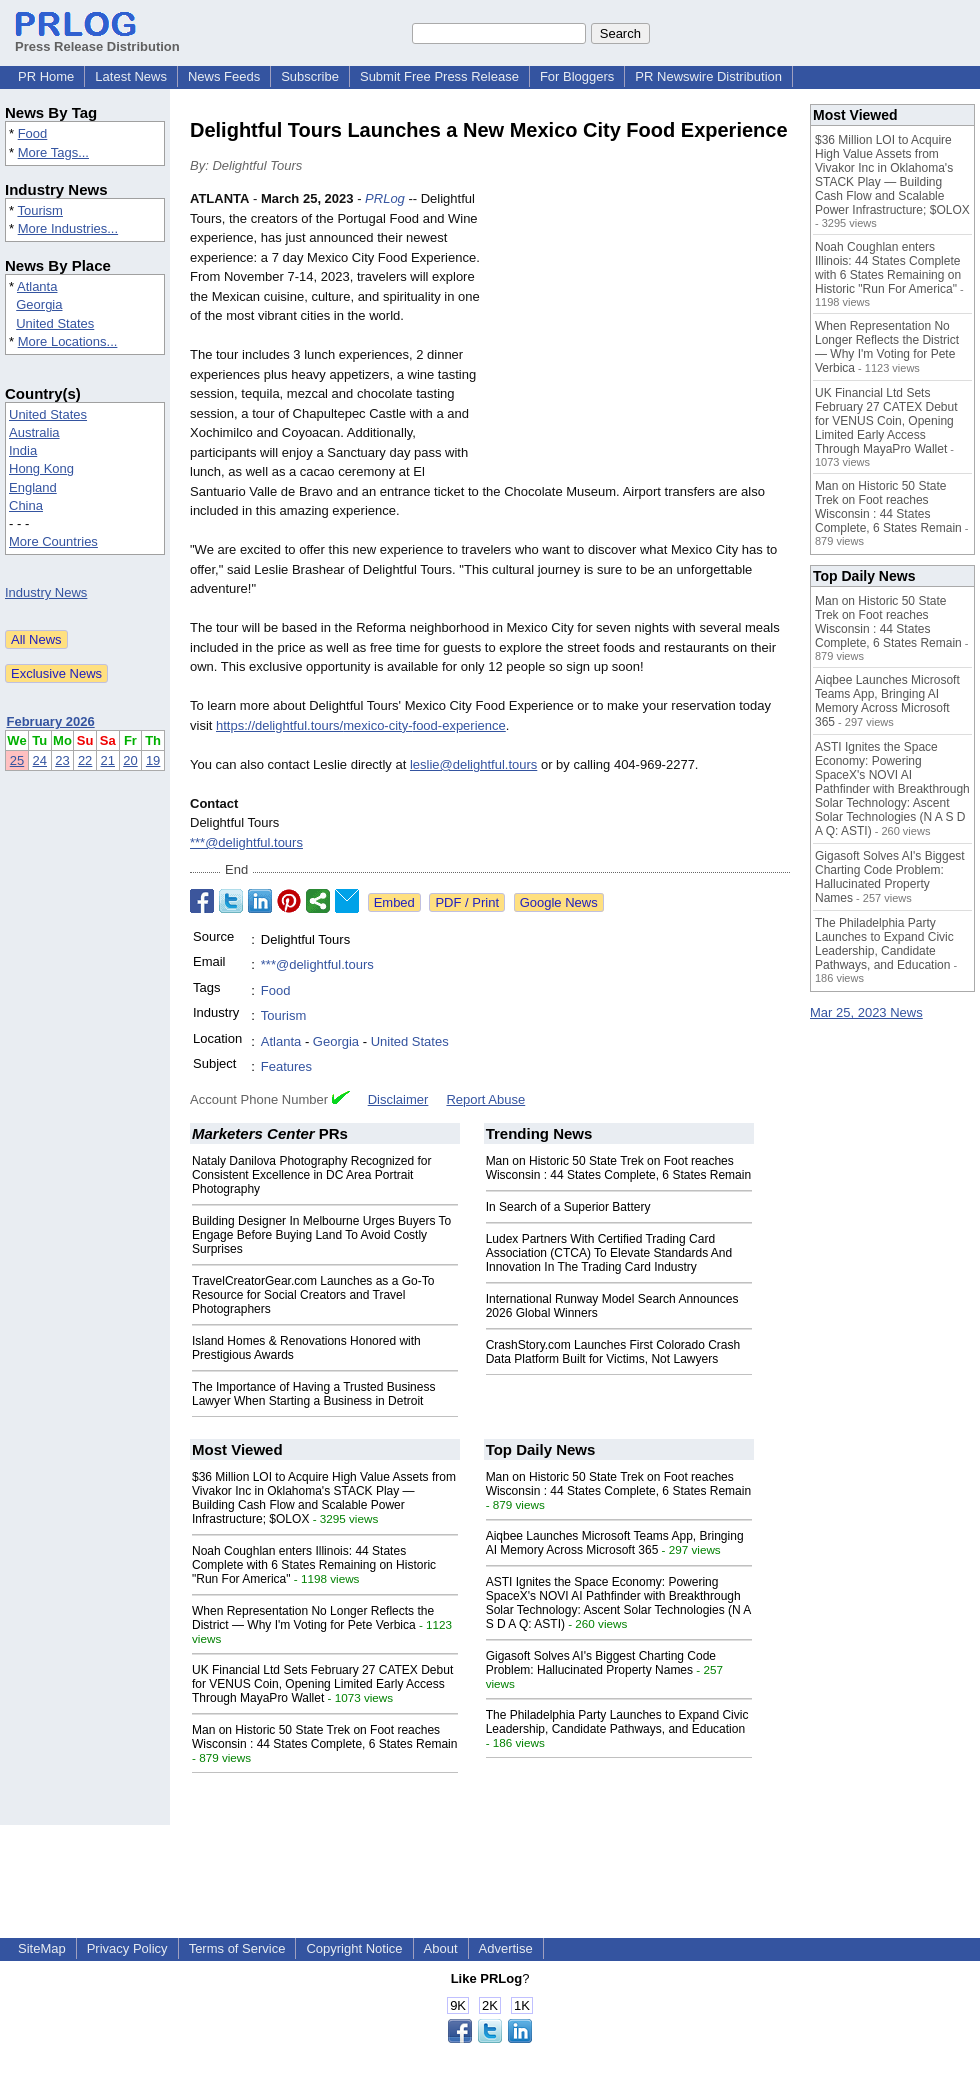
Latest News (131, 76)
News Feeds (224, 76)
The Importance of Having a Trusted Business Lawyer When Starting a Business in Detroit (313, 1394)
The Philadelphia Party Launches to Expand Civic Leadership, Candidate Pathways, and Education (617, 1722)
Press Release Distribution (97, 39)
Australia (34, 432)
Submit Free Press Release (439, 76)
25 (17, 760)
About (441, 1948)
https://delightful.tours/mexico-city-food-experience (361, 725)
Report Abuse (485, 1099)
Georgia (39, 304)
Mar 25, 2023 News (866, 1012)
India (23, 450)
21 (108, 760)
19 (153, 760)
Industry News (46, 592)
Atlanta (37, 286)
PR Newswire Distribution (708, 76)
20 (130, 760)
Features (286, 1066)
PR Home (46, 76)
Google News (559, 902)
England (33, 487)
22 (85, 760)
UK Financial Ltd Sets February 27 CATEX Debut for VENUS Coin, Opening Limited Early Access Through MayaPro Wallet (322, 1684)
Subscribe (310, 76)
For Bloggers (577, 76)
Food (33, 133)
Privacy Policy (127, 1948)
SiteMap (42, 1948)
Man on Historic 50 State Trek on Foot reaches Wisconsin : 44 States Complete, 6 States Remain (618, 1168)
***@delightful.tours (246, 842)
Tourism (40, 210)
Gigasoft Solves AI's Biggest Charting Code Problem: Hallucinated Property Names (601, 1663)
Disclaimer (398, 1099)
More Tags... (53, 152)
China (26, 505)
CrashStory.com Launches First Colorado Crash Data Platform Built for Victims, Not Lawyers (613, 1352)
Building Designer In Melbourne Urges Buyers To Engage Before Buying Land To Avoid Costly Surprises (321, 1235)
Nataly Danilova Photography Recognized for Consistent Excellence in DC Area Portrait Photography (311, 1175)
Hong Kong (41, 468)
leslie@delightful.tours (473, 764)
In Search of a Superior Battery (568, 1207)
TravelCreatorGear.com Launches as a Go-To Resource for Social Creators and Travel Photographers (313, 1295)
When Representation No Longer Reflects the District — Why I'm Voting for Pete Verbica (313, 1618)
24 (40, 760)
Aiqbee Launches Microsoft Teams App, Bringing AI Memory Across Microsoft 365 (615, 1543)
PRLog (385, 198)
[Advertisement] (640, 336)
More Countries (53, 541)
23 (62, 760)
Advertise (506, 1948)
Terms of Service (237, 1948)
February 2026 (51, 721)
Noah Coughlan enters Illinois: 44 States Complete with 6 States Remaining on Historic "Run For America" (314, 1565)
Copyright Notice (354, 1948)
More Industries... (68, 228)
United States (55, 323)
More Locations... (68, 341)
